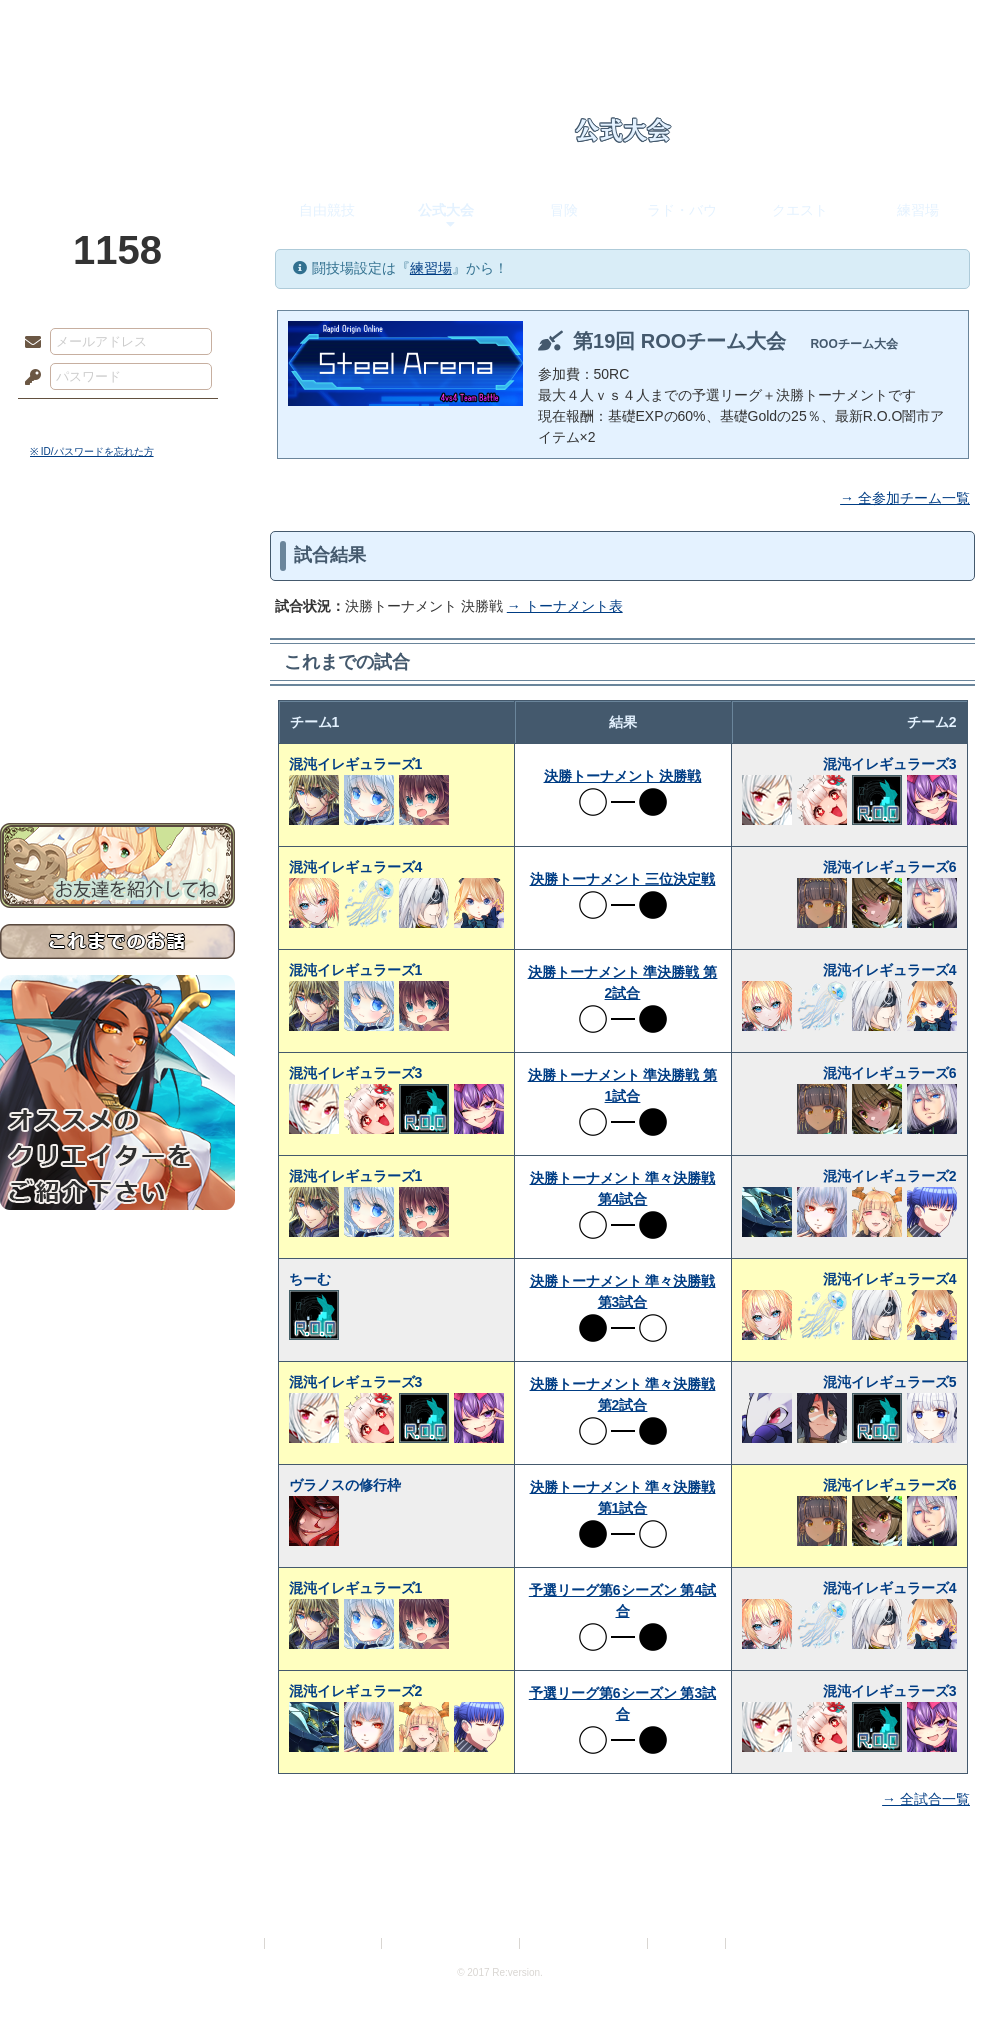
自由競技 (327, 210)
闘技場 (927, 25)
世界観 (117, 545)
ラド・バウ (682, 210)
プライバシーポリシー (324, 1943)
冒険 (564, 210)
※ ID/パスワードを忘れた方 (92, 451)
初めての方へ (117, 725)
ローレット (358, 25)
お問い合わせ (117, 760)
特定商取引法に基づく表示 (452, 1943)
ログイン (69, 419)
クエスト (800, 210)
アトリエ (500, 25)
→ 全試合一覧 (926, 1799)
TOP (72, 25)
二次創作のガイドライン (585, 1943)
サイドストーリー (117, 580)
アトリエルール (117, 670)
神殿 (216, 25)
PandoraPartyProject (117, 110)
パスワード (28, 378)
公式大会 (446, 210)
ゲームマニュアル (117, 615)
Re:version (760, 1943)
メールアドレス (28, 343)
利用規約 (237, 1943)
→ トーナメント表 (565, 606)
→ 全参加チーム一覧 (905, 498)
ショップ (784, 25)
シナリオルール (117, 645)
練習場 (918, 210)
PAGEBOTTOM (950, 1978)
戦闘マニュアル (117, 695)
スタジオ (642, 25)
